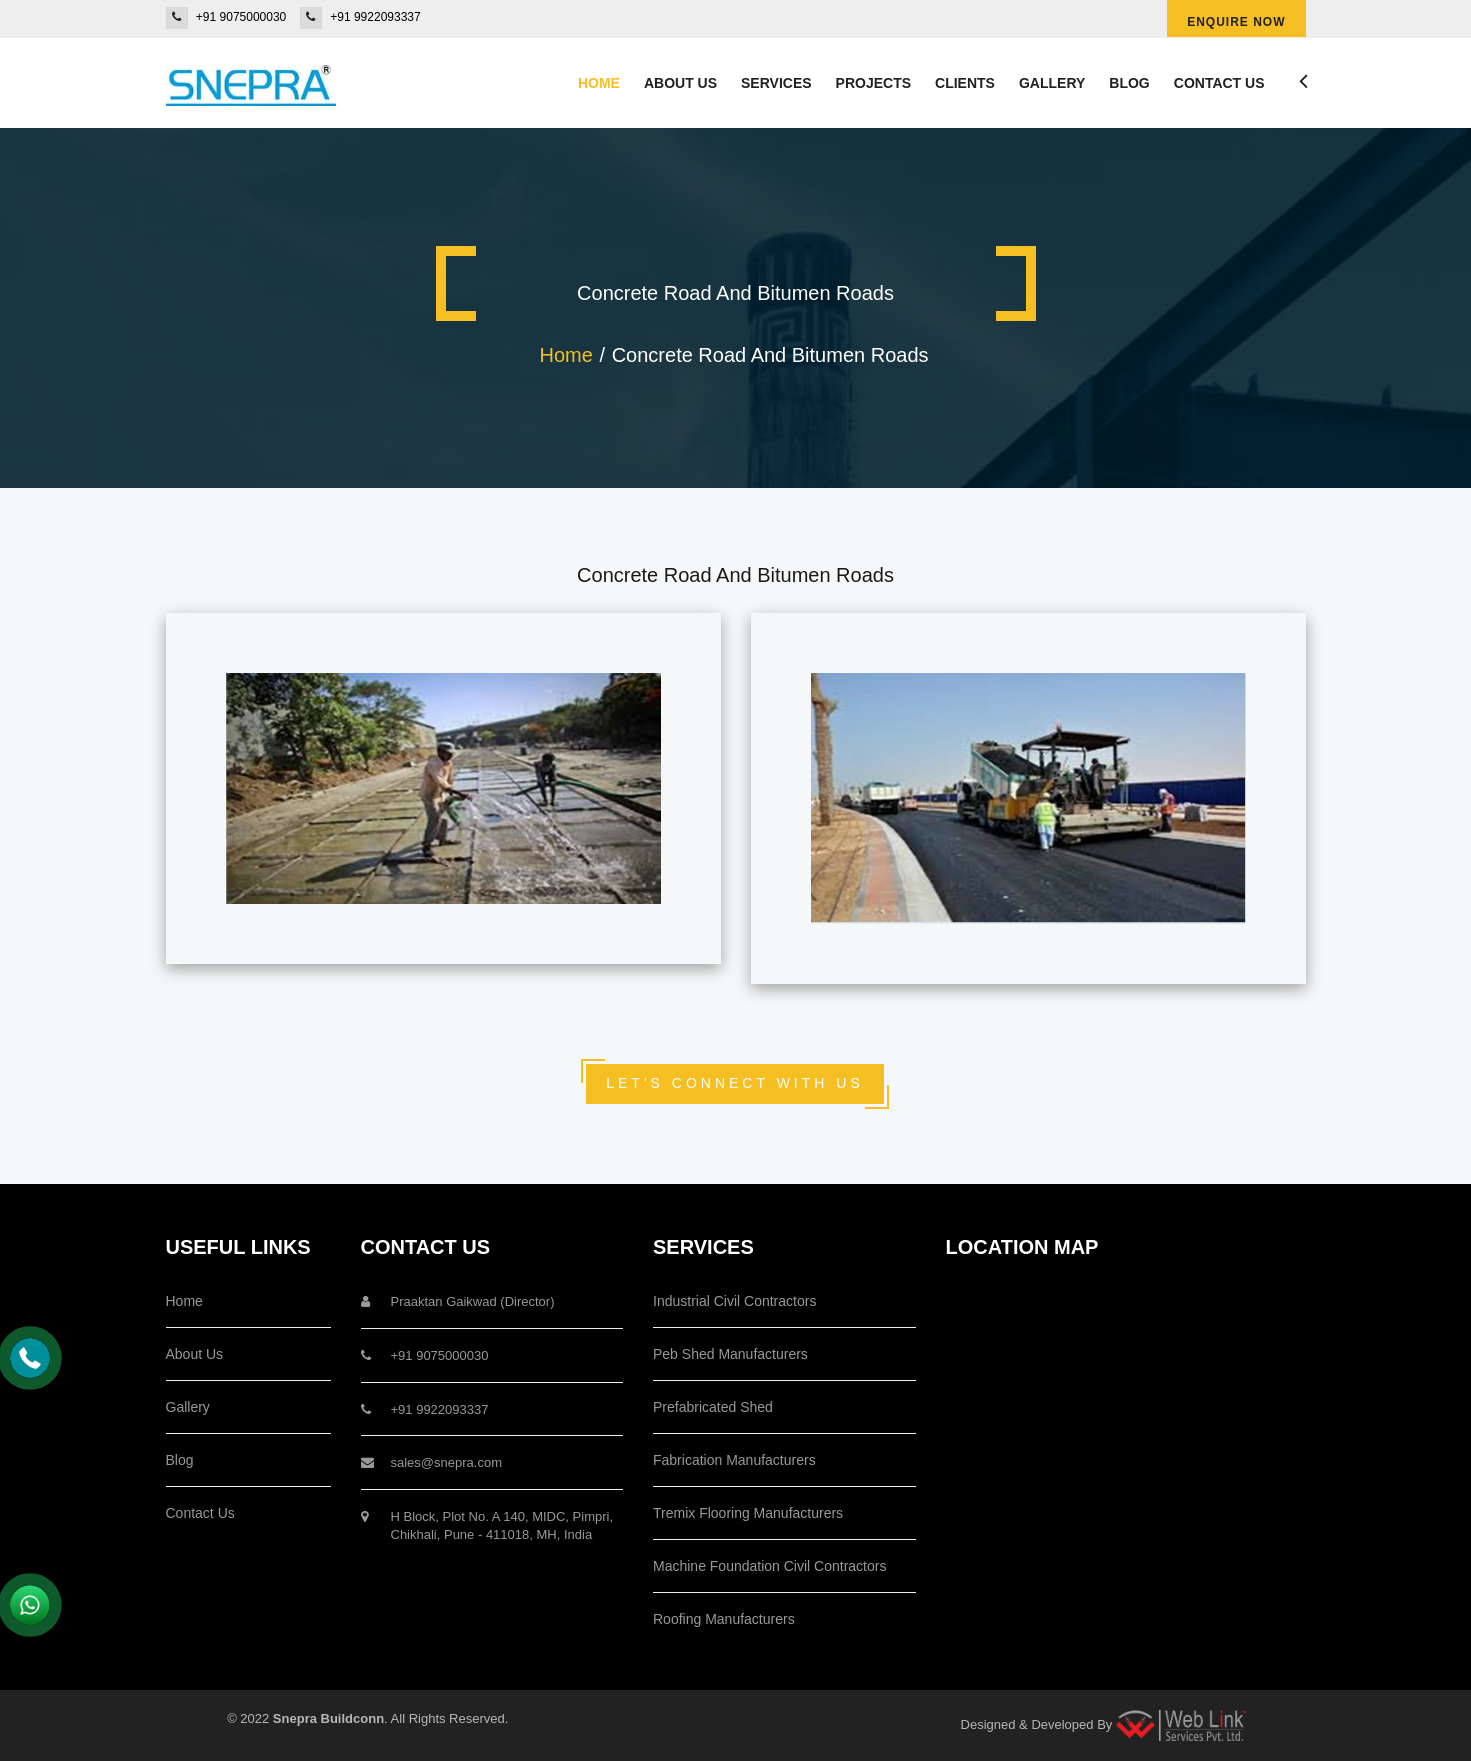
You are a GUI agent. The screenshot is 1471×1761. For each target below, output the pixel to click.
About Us (195, 1354)
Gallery (1052, 83)
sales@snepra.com (446, 1462)
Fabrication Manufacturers (734, 1460)
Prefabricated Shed (713, 1407)
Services (776, 83)
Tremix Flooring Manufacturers (748, 1513)
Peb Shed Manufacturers (730, 1354)
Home (599, 83)
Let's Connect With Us (735, 1083)
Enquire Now (1236, 22)
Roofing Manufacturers (724, 1619)
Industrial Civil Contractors (734, 1301)
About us (680, 83)
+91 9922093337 (375, 17)
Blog (1129, 83)
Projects (873, 83)
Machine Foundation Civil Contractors (769, 1566)
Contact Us (1219, 83)
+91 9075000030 (241, 17)
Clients (965, 83)
